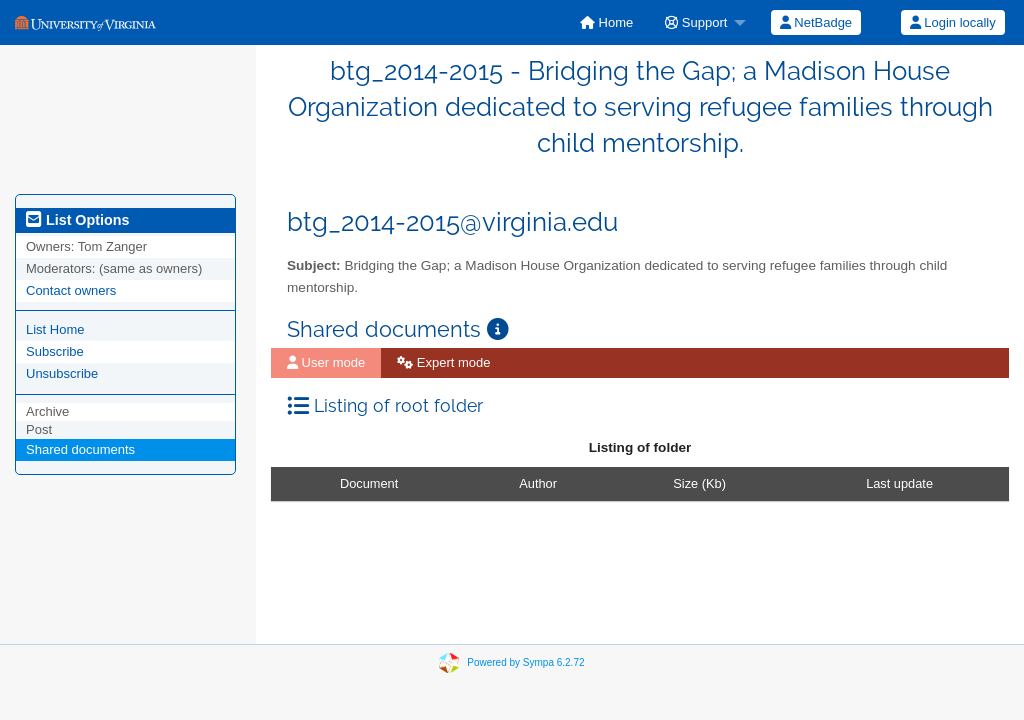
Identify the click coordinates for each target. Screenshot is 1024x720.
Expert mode (443, 362)
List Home (55, 329)
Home (606, 22)
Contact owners (71, 290)
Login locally (953, 22)
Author (538, 483)
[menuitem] (606, 22)
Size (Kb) (699, 483)
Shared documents (80, 449)
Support (696, 22)
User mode (326, 362)
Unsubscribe (62, 373)
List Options (77, 220)
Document (369, 483)
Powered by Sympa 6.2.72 (525, 661)
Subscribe (55, 351)
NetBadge (816, 22)
